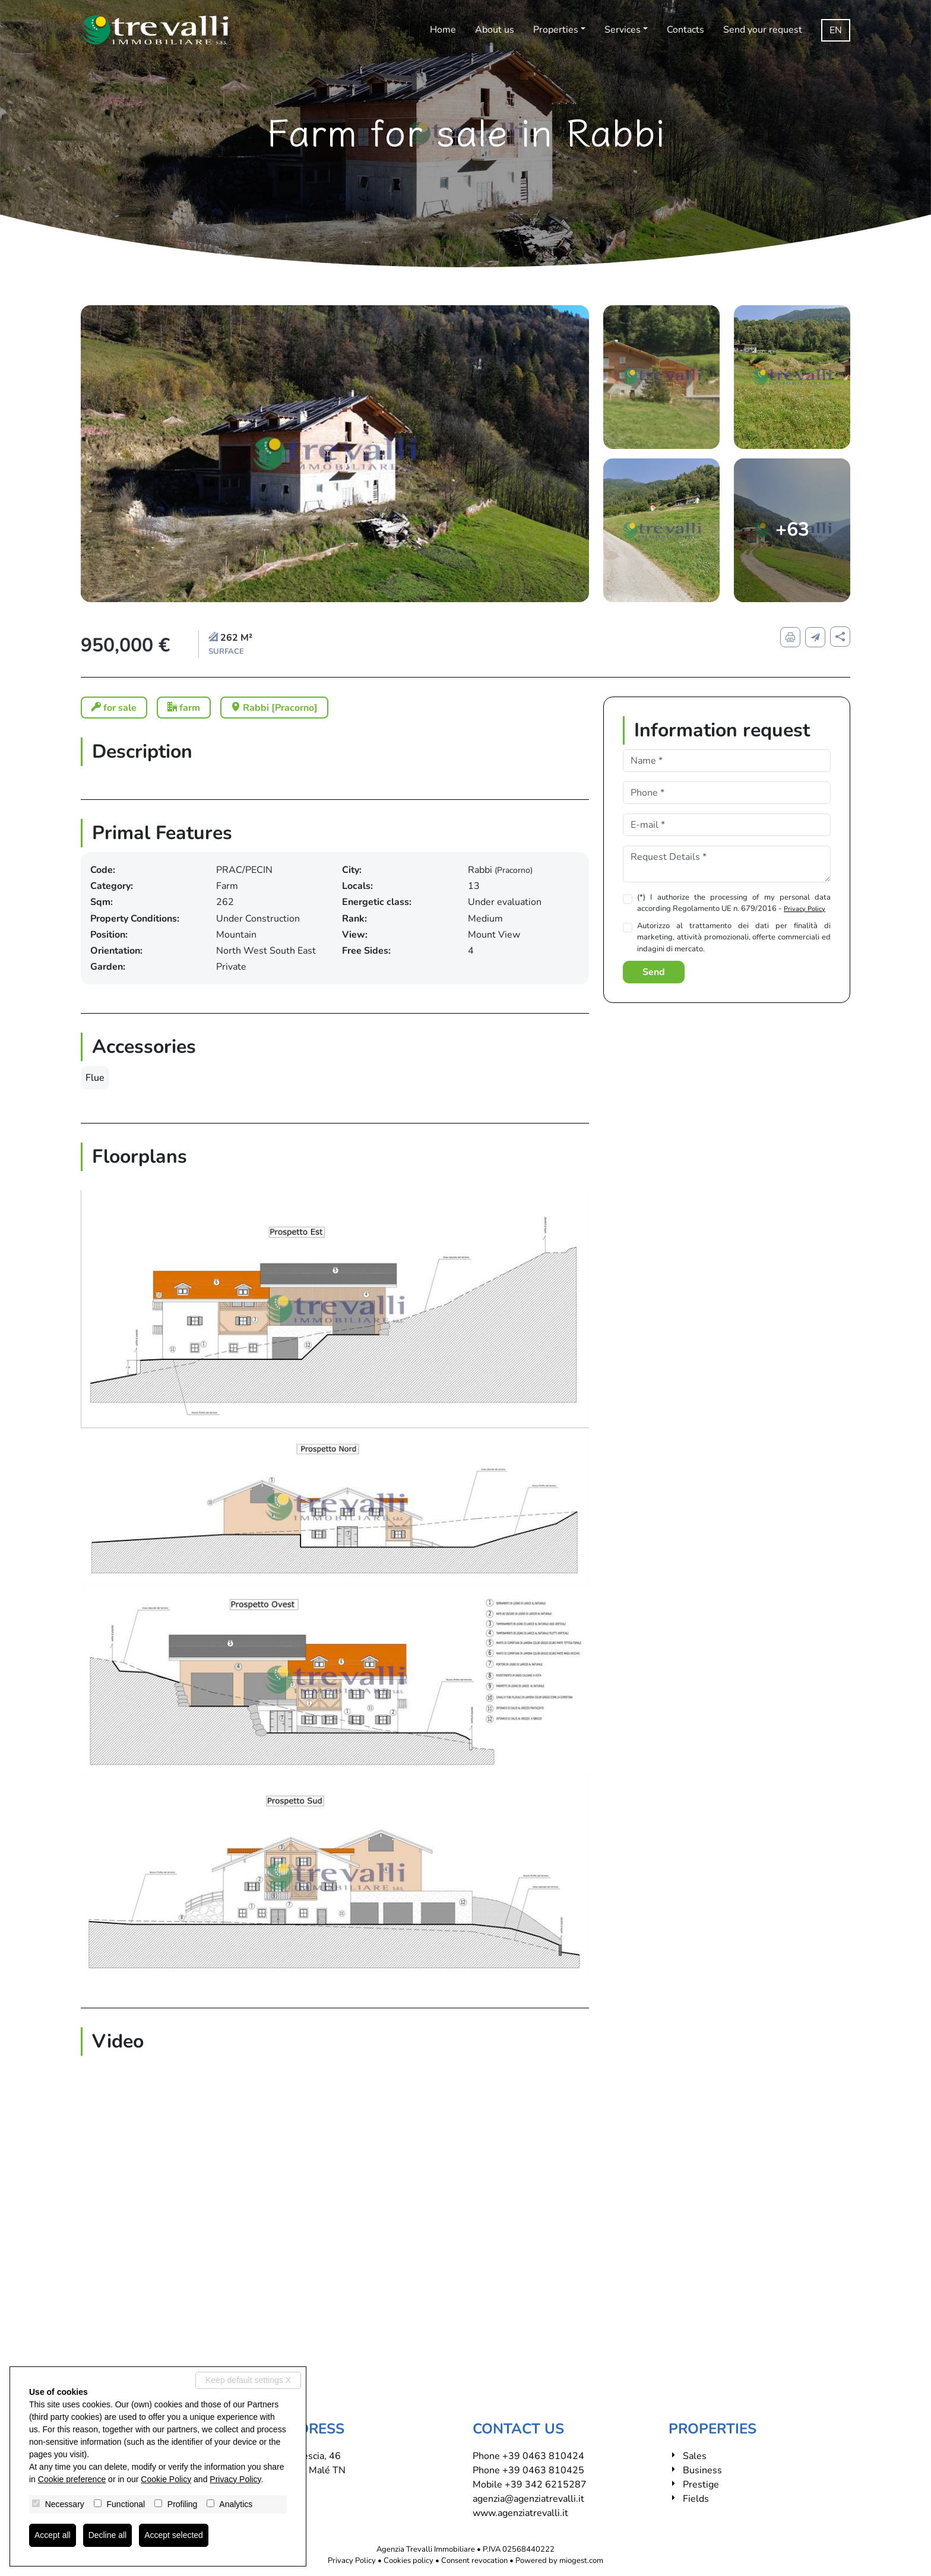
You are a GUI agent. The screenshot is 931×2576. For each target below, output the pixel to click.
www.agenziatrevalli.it (520, 2513)
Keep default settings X (248, 2380)
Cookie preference (72, 2479)
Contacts (685, 29)
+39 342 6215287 (546, 2484)
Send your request (762, 29)
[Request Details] (727, 864)
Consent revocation (474, 2560)
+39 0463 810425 (543, 2470)
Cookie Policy (166, 2479)
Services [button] (622, 29)
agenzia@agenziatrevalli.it (528, 2498)
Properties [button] (555, 29)
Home (443, 29)
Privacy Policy (804, 908)
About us (494, 29)
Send (653, 972)
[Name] (727, 760)
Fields (696, 2498)
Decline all (107, 2535)
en (835, 30)
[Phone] (727, 792)
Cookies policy (408, 2560)
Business (702, 2470)
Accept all (52, 2535)
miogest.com (581, 2560)
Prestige (701, 2484)
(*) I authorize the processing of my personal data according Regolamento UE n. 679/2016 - (734, 903)
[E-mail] (727, 825)
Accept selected (173, 2535)
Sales (695, 2456)
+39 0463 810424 (543, 2456)
